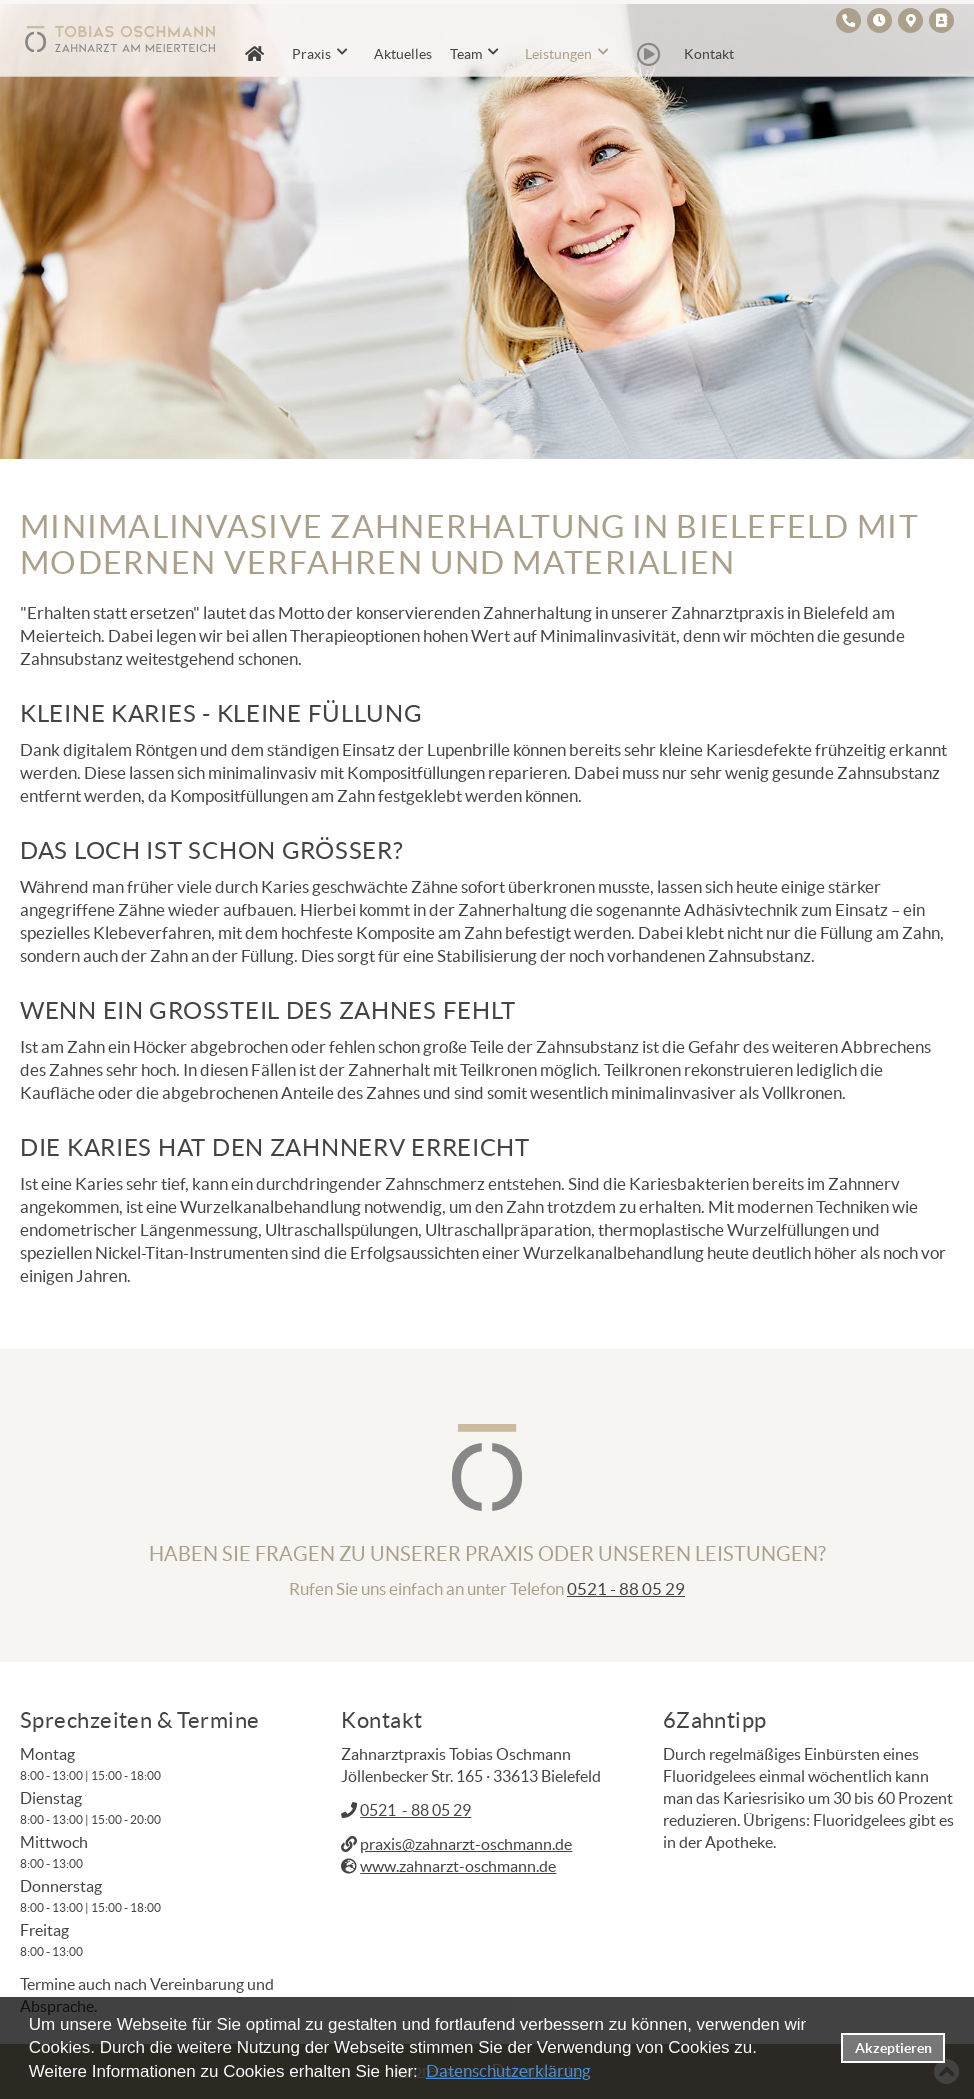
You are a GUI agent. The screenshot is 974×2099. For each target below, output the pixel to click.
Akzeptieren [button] (893, 2048)
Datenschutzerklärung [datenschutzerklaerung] (508, 2070)
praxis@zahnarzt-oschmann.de (466, 1844)
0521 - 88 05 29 (626, 1588)
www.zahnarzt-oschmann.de (458, 1866)
